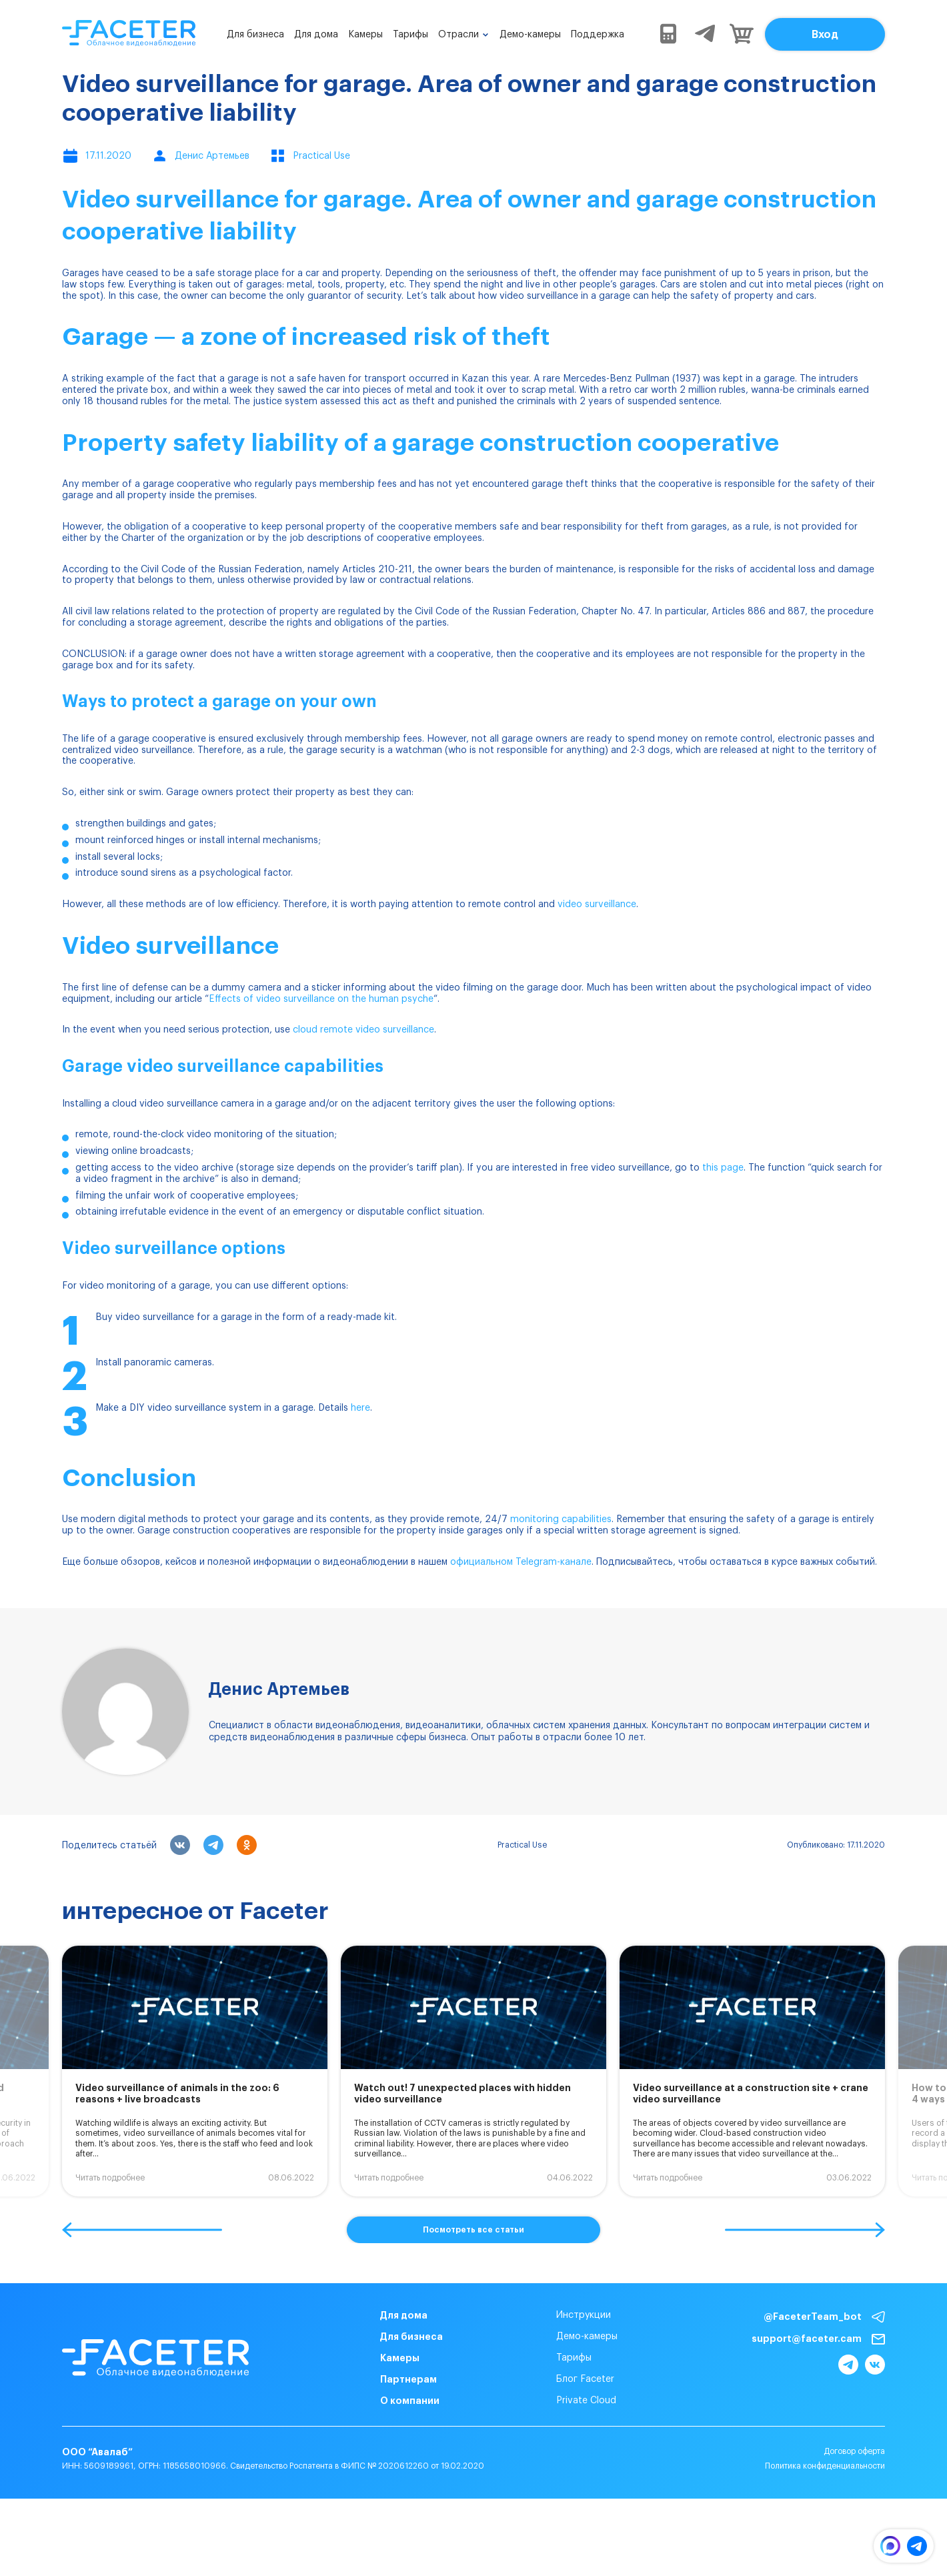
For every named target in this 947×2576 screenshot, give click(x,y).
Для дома (316, 34)
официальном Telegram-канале (521, 1562)
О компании (409, 2400)
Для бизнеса (255, 34)
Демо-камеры (530, 34)
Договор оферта (854, 2451)
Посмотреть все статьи (473, 2230)
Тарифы (410, 34)
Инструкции (583, 2315)
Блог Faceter (585, 2379)
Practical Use (522, 1845)
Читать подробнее (110, 2178)
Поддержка (597, 34)
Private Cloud (586, 2400)
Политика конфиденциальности (825, 2466)
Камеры (365, 34)
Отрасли (458, 34)
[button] (142, 2229)
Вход (825, 34)
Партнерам (408, 2379)
